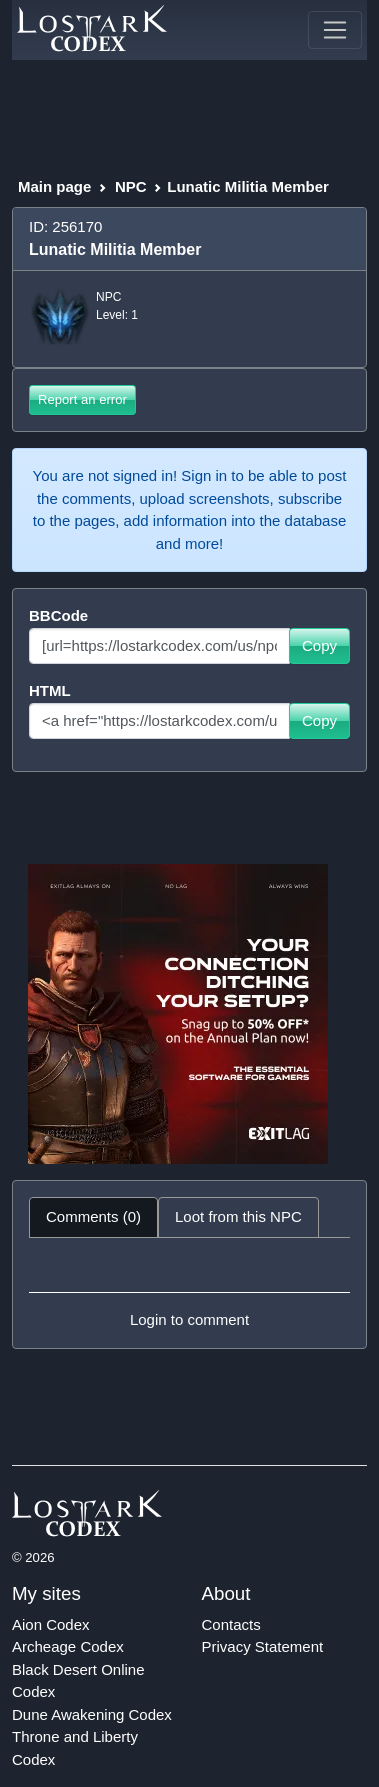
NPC (131, 186)
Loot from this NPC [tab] (238, 1216)
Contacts (231, 1624)
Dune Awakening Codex (92, 1714)
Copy (319, 645)
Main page (54, 186)
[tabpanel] (189, 1293)
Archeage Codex (68, 1646)
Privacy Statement (263, 1646)
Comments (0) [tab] (93, 1216)
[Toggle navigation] (335, 30)
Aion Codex (51, 1624)
